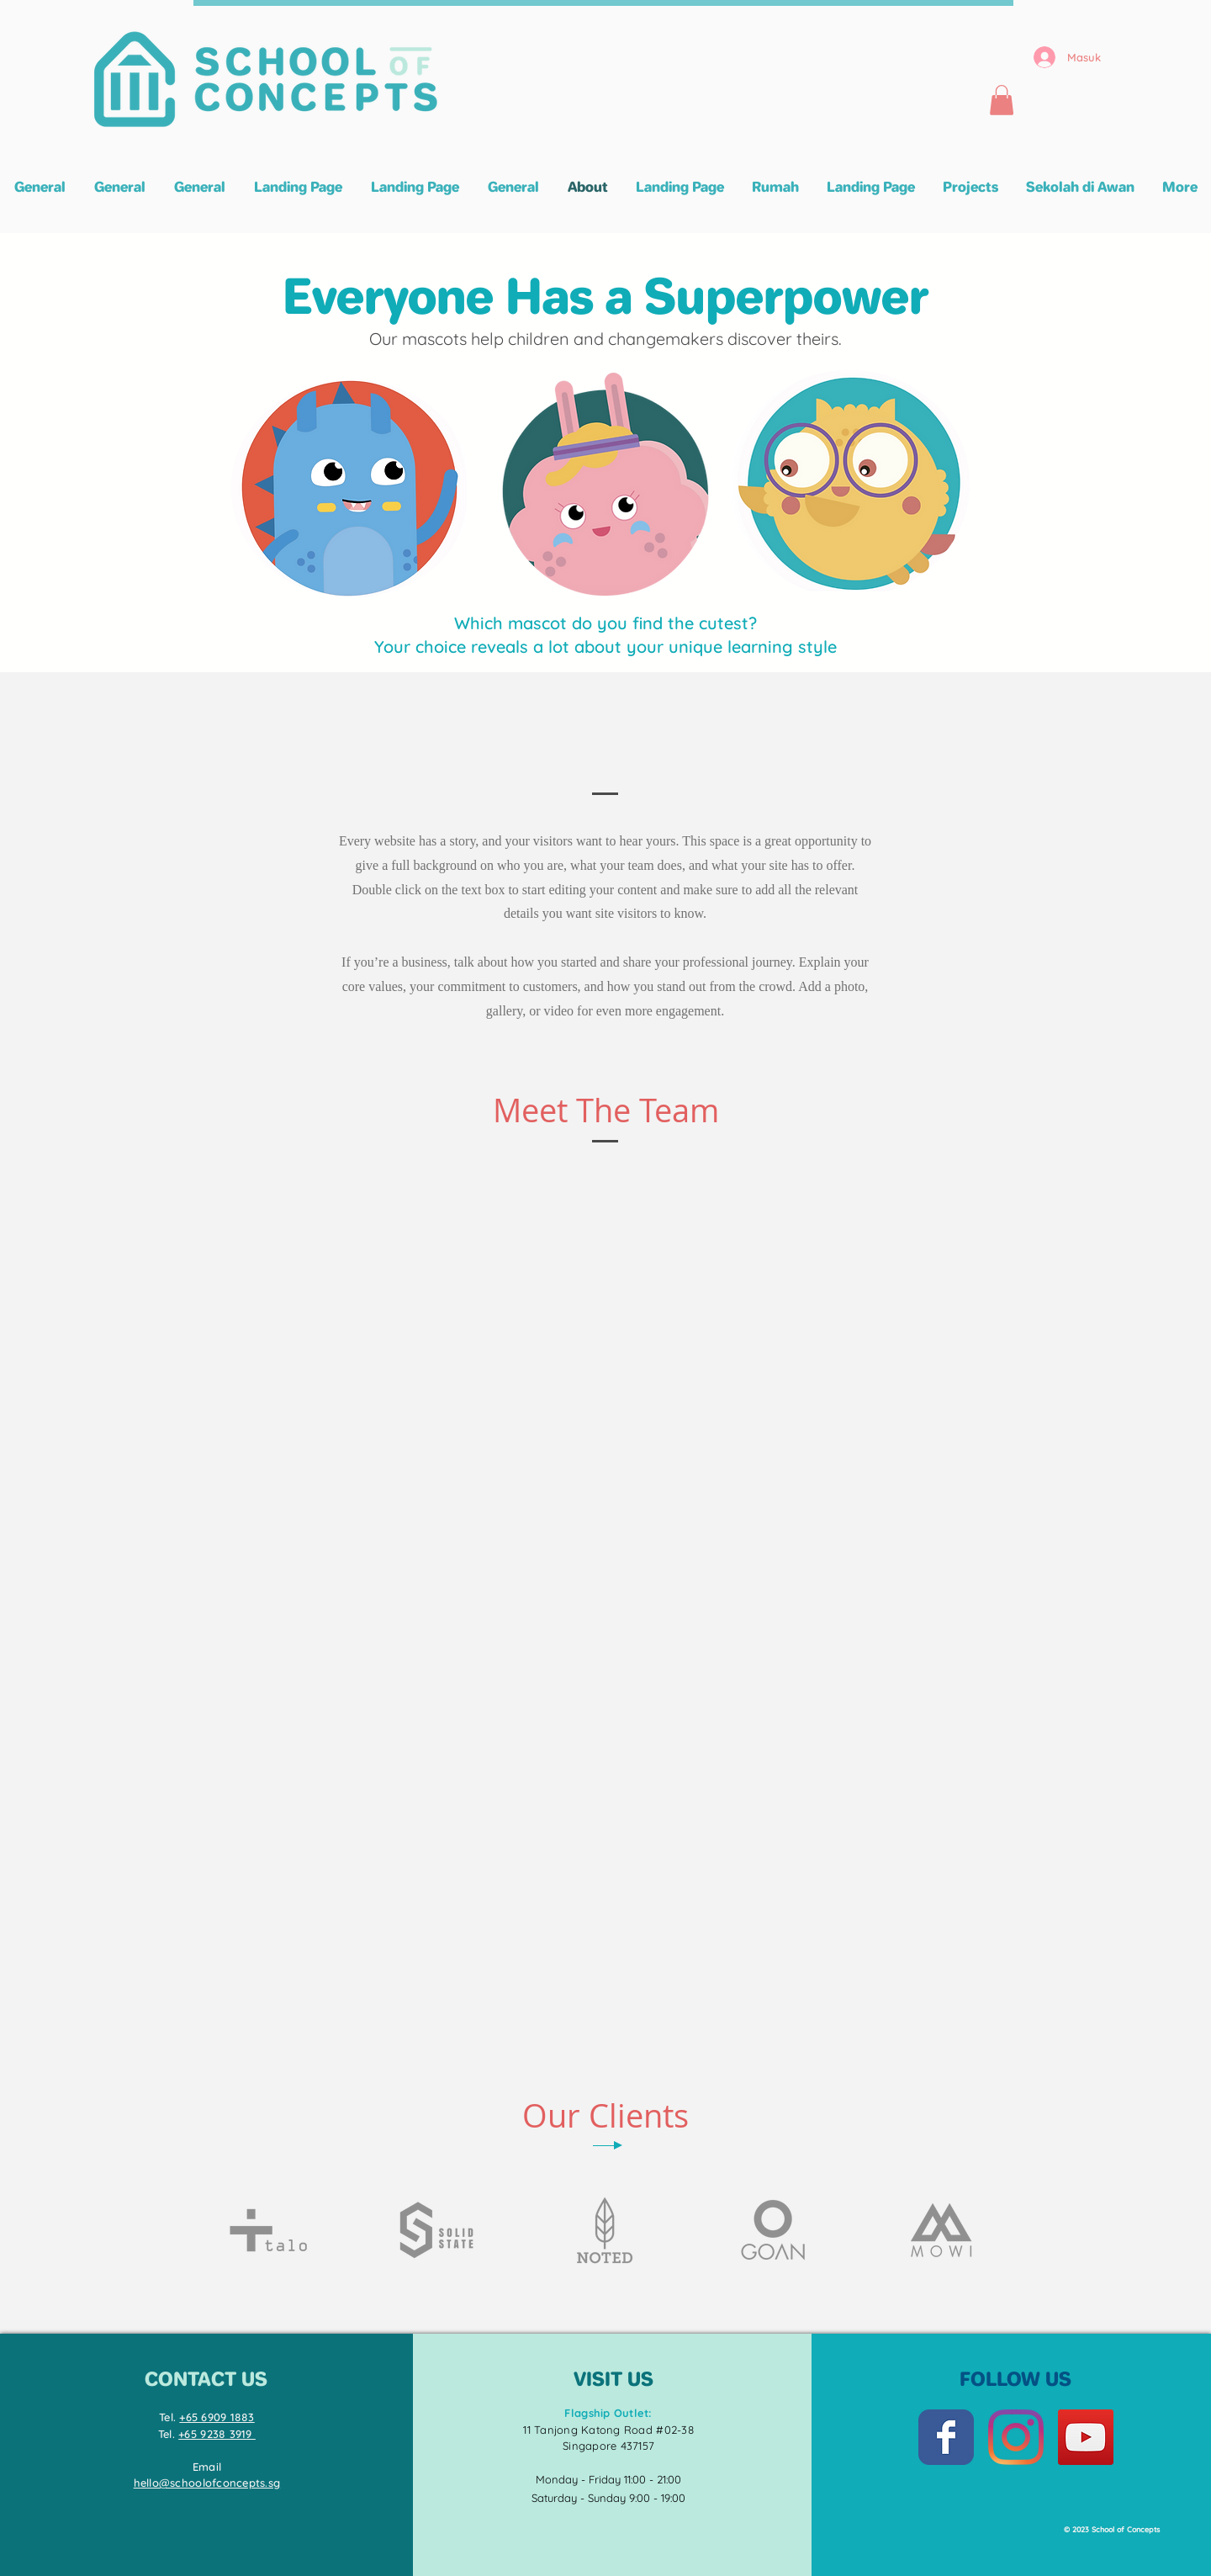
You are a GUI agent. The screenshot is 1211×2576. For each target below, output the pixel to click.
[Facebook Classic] (946, 2437)
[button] (1001, 100)
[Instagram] (1016, 2437)
